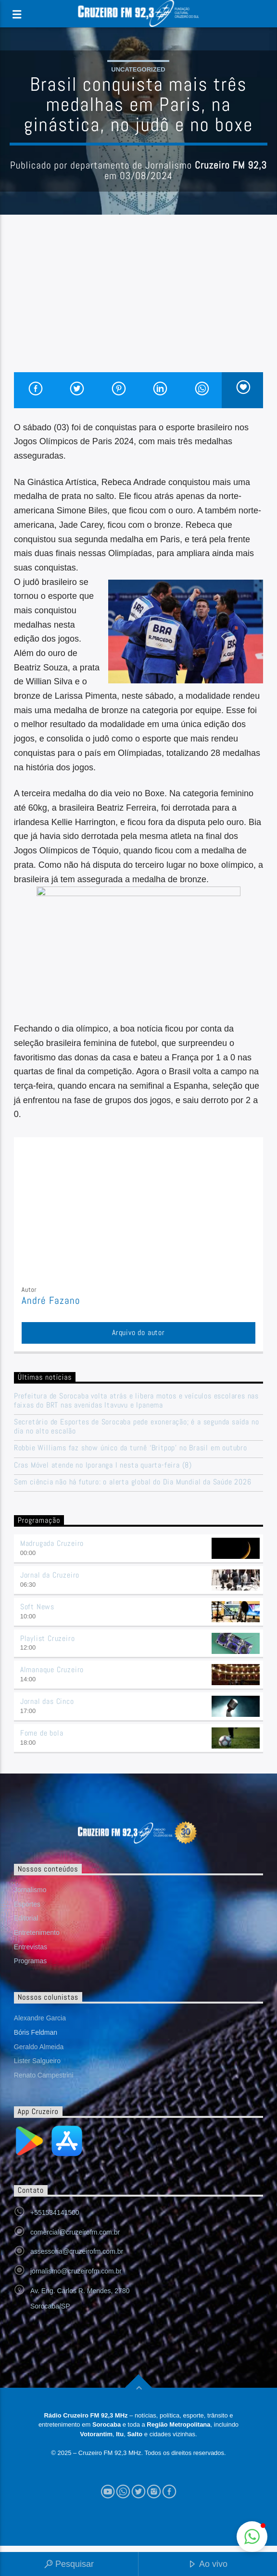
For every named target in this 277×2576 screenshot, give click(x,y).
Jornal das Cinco (47, 1701)
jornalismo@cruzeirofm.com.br (76, 2271)
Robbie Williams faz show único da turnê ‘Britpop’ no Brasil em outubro (130, 1447)
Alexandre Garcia (40, 2018)
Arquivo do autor (138, 1332)
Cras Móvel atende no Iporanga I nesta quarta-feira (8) (103, 1465)
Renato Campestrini (44, 2075)
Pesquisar (69, 2564)
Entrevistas (30, 1947)
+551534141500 (54, 2212)
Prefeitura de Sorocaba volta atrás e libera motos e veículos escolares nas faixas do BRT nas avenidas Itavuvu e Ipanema (136, 1400)
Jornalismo (30, 1890)
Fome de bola (41, 1733)
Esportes (27, 1904)
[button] (252, 2536)
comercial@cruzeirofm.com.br (75, 2232)
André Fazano (51, 1300)
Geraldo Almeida (39, 2047)
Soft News (37, 1607)
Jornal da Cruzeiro (49, 1575)
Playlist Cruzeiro (47, 1638)
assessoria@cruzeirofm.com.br (76, 2251)
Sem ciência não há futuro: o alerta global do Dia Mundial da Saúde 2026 (133, 1481)
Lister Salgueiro (37, 2061)
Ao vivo (207, 2564)
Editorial (26, 1918)
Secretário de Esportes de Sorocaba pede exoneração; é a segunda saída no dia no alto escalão (136, 1426)
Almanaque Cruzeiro (52, 1670)
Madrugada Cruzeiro (52, 1543)
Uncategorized (138, 69)
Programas (30, 1961)
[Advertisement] (138, 300)
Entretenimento (37, 1932)
